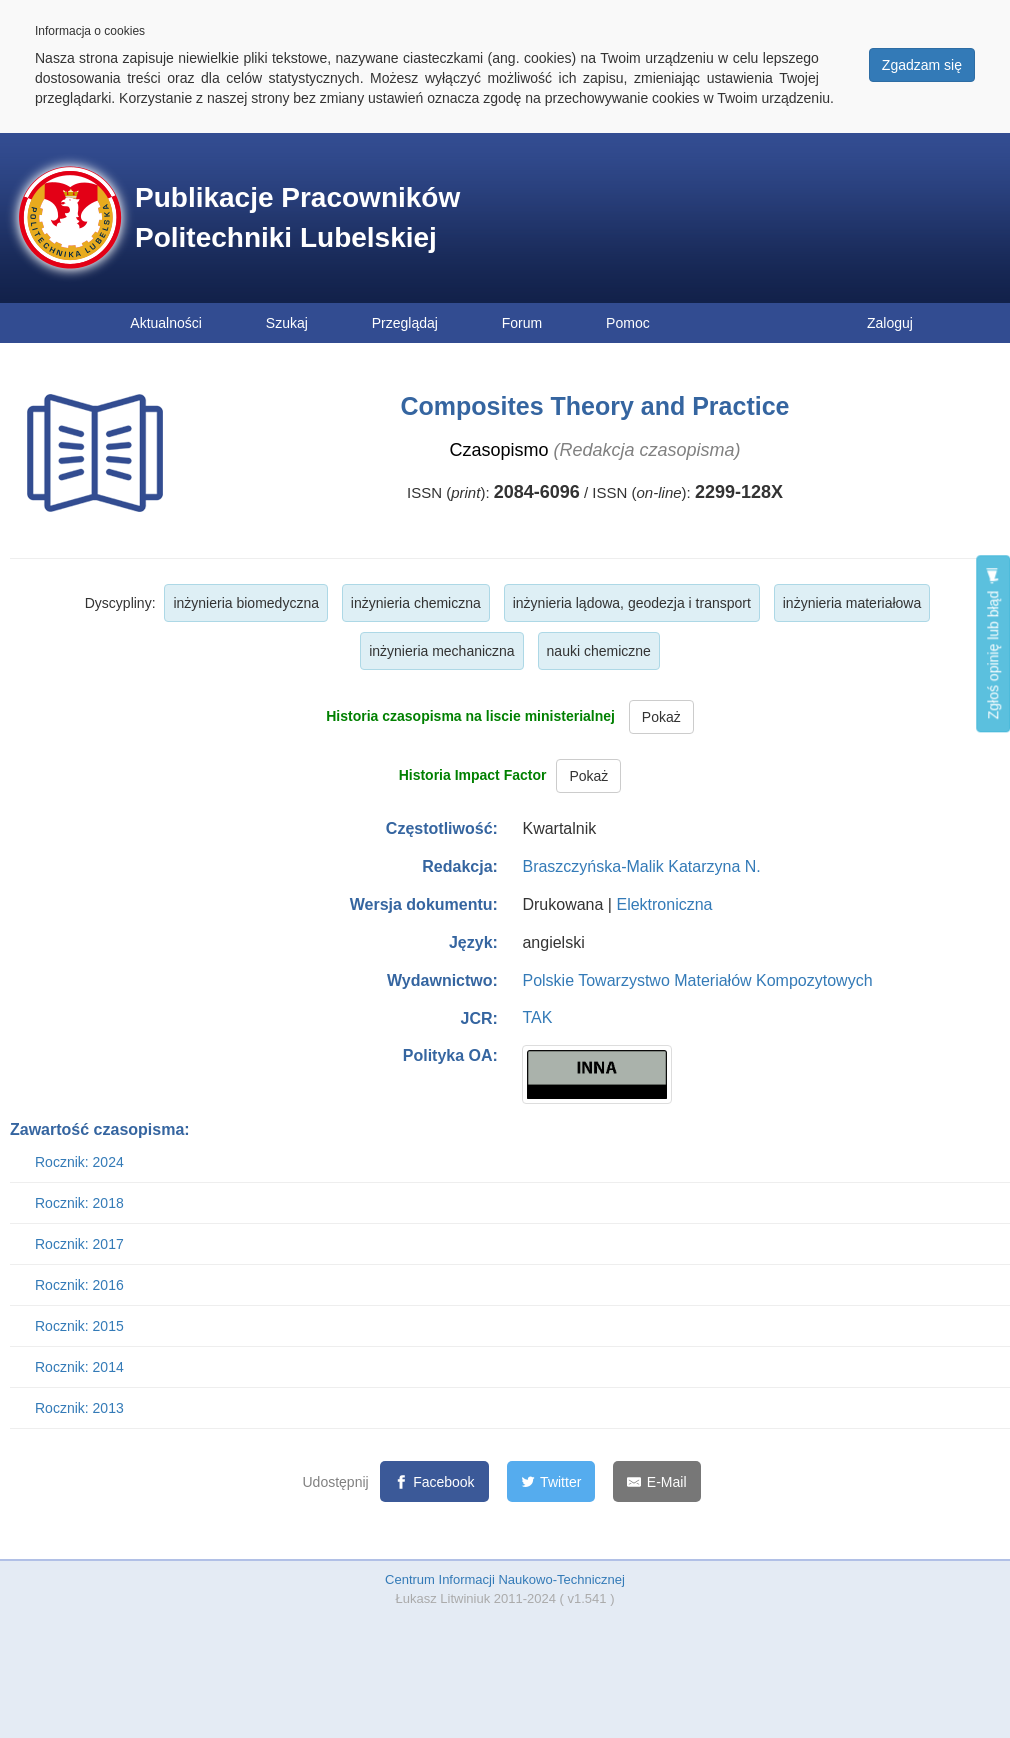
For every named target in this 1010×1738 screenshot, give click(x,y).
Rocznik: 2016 (79, 1285)
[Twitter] (551, 1481)
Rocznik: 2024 (79, 1162)
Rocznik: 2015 (79, 1326)
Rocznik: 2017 (79, 1244)
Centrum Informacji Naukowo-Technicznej (505, 1579)
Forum (522, 323)
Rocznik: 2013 (79, 1408)
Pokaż (661, 717)
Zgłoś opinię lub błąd (993, 643)
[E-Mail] (656, 1481)
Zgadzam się (922, 65)
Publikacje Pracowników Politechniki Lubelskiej (297, 217)
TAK (537, 1017)
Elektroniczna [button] (664, 904)
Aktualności (166, 323)
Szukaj (287, 323)
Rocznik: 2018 (79, 1203)
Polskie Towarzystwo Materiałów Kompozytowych (697, 980)
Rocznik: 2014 (79, 1367)
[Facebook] (434, 1481)
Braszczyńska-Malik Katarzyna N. (641, 866)
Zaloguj (890, 323)
